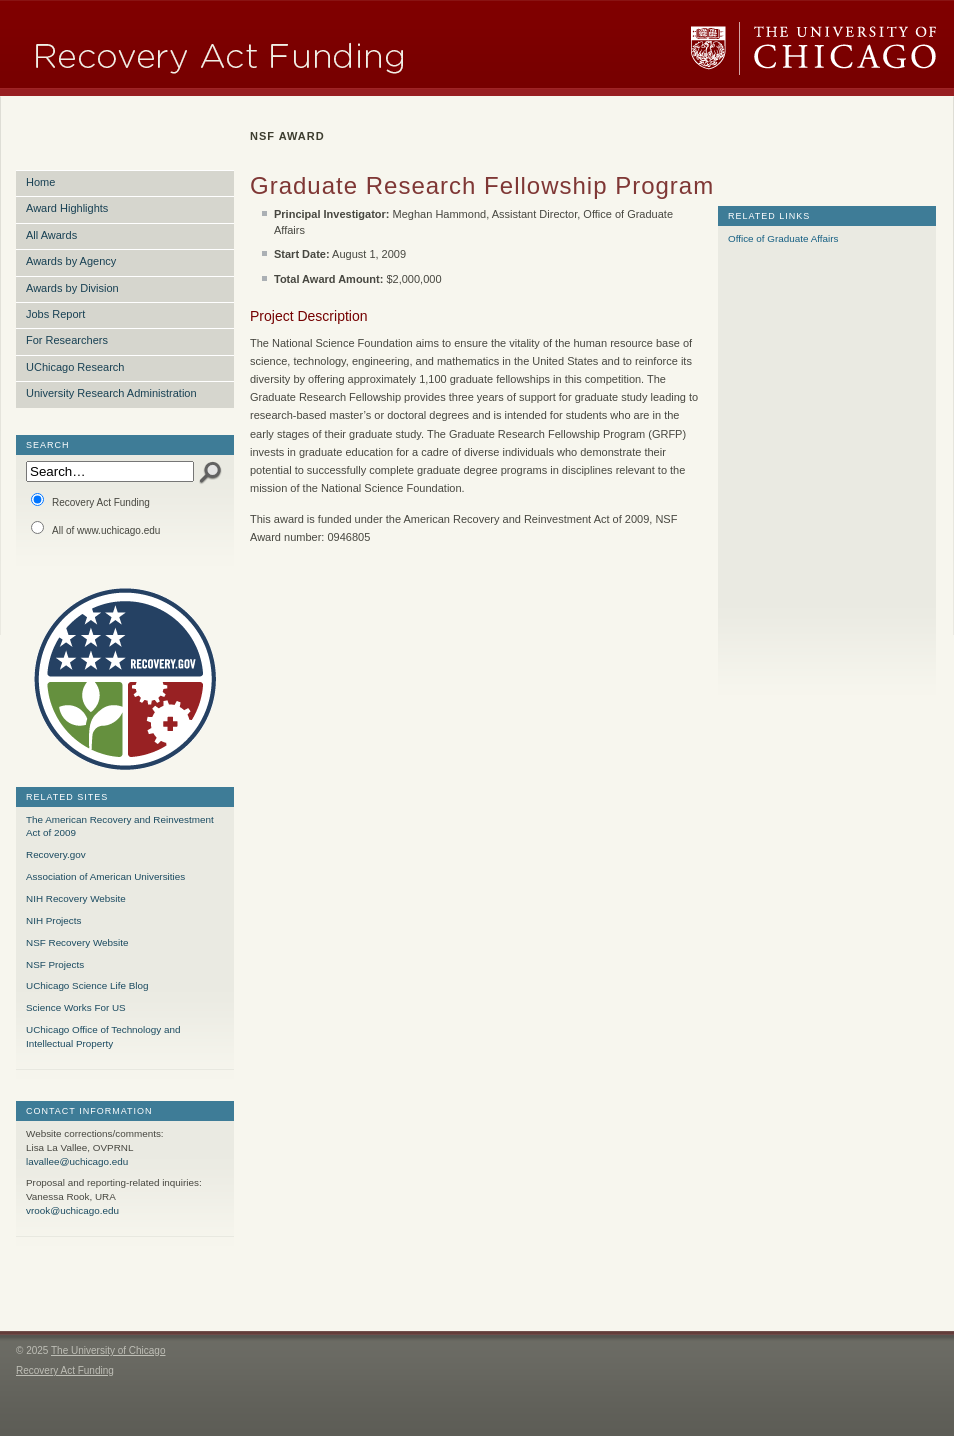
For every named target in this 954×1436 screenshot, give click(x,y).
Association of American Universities (105, 876)
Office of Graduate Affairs (783, 238)
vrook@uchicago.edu (72, 1210)
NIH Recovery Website (76, 898)
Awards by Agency (71, 261)
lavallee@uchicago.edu (77, 1161)
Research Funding (287, 48)
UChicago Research (75, 367)
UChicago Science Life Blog (87, 985)
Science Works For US (76, 1007)
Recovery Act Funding (90, 500)
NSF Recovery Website (77, 942)
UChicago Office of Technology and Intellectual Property (103, 1036)
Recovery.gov (56, 854)
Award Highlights (67, 208)
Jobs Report (55, 314)
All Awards (51, 235)
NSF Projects (55, 964)
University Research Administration (111, 393)
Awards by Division (72, 288)
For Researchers (67, 340)
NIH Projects (53, 920)
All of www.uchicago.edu (95, 528)
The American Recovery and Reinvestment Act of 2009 (120, 826)
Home (40, 182)
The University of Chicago (814, 48)
